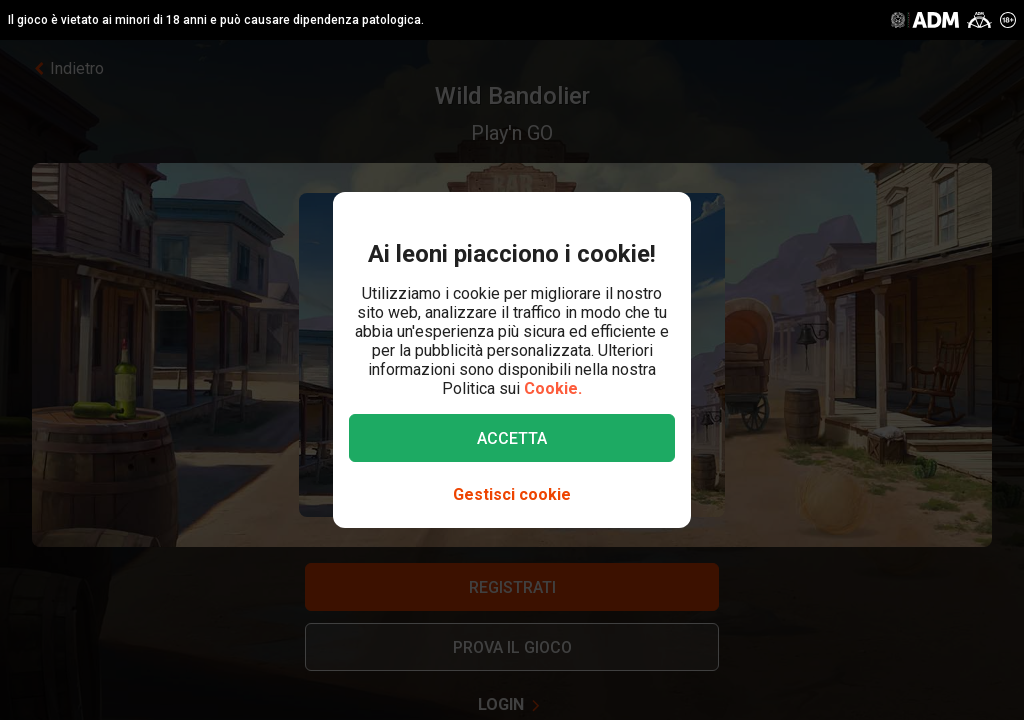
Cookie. (553, 388)
